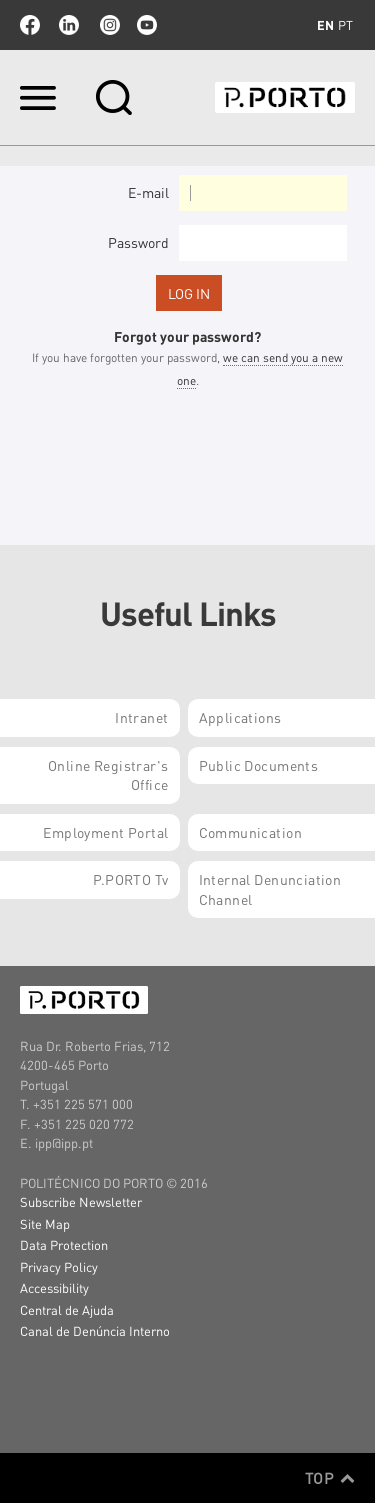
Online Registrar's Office (108, 775)
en (325, 25)
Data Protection (64, 1244)
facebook (30, 25)
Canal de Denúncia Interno (95, 1330)
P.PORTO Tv (130, 879)
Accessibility (54, 1287)
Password (138, 242)
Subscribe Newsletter (81, 1201)
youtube (147, 25)
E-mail (148, 192)
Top (330, 1478)
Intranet (141, 717)
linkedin (69, 25)
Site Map (45, 1223)
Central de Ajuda (67, 1309)
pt (345, 25)
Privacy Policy (59, 1266)
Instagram (108, 25)
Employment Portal (105, 832)
